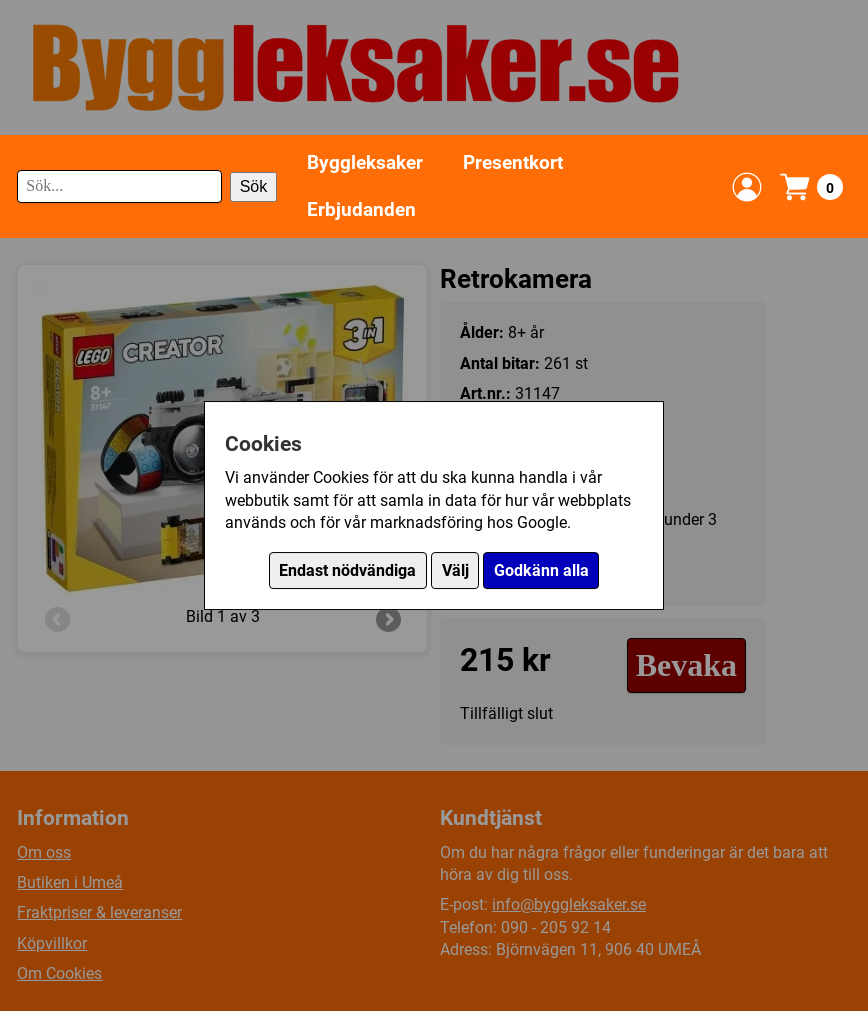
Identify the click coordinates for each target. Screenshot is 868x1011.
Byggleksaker (365, 162)
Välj (455, 570)
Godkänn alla (541, 570)
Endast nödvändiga (347, 570)
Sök (254, 186)
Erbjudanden (361, 209)
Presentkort (513, 162)
